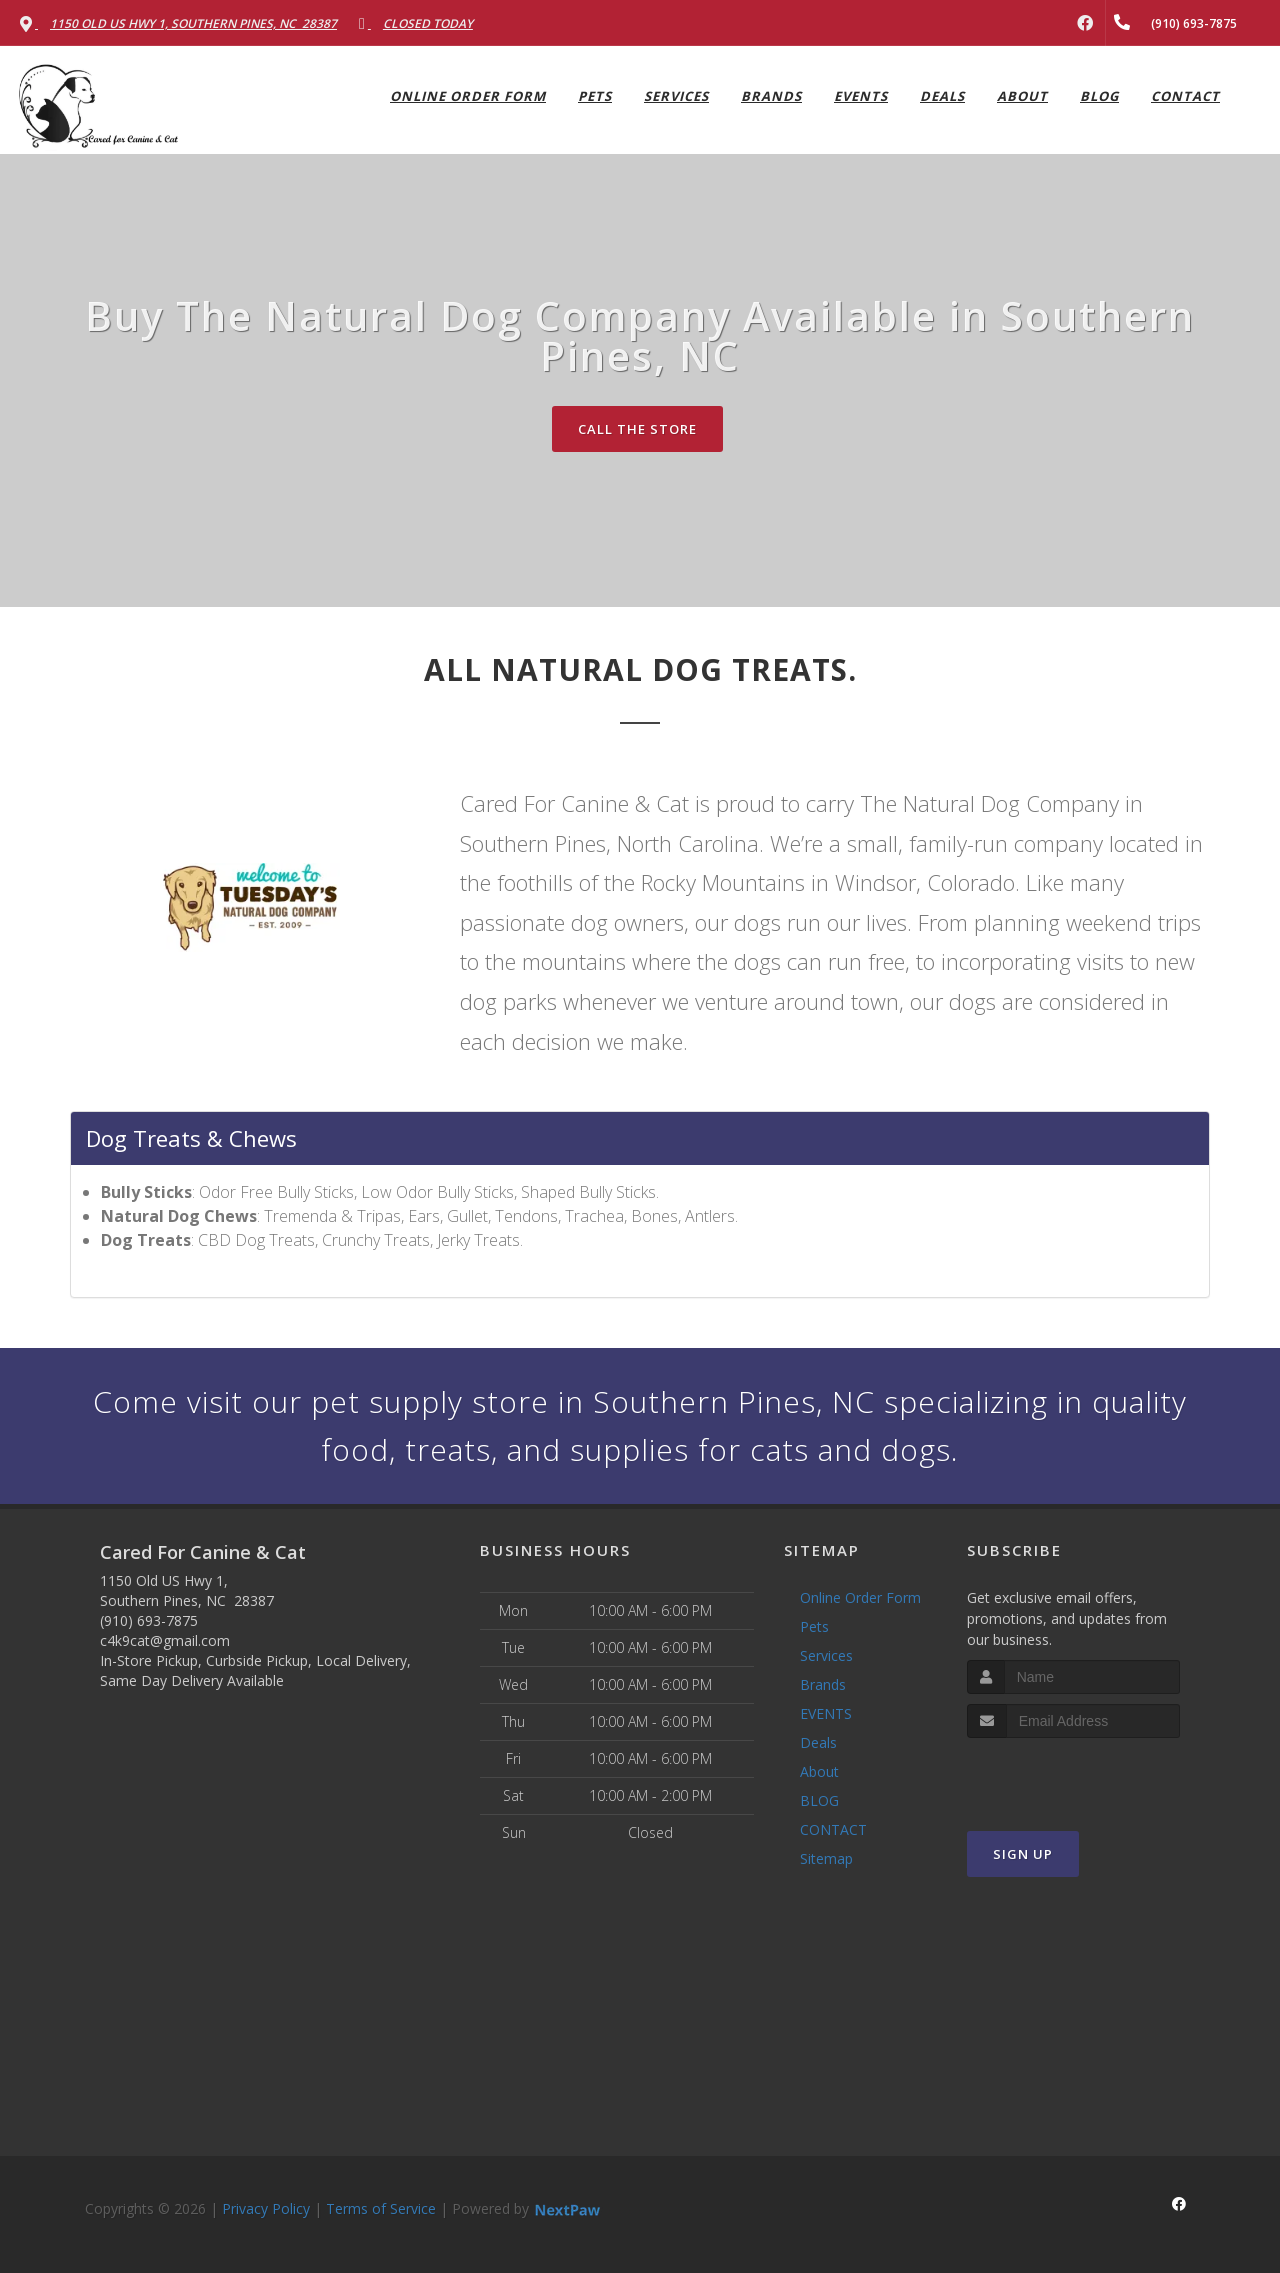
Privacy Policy (266, 2208)
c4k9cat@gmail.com (165, 1640)
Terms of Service (381, 2208)
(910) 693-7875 (149, 1620)
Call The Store (637, 429)
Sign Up (1023, 1854)
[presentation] (1073, 1775)
